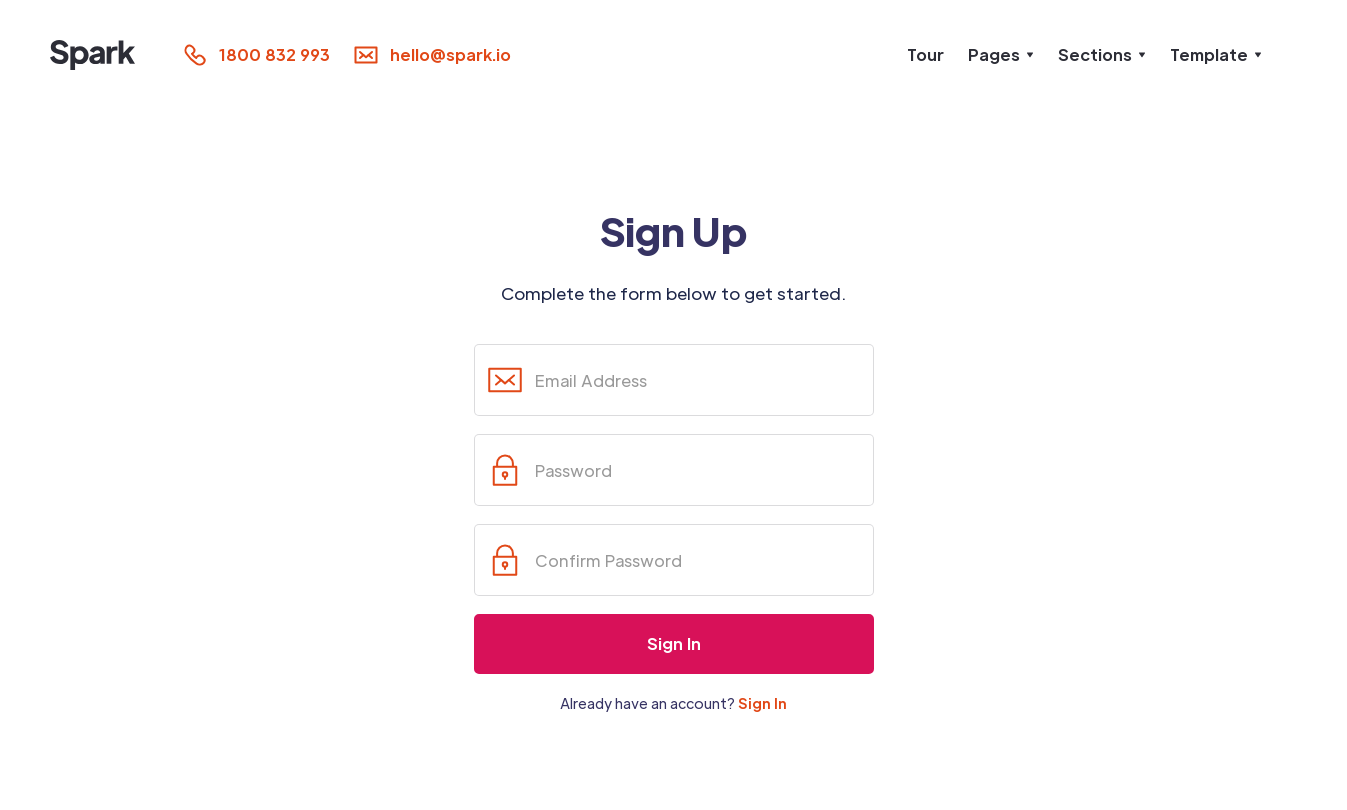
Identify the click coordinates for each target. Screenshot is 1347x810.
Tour (925, 54)
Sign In (762, 703)
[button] (1001, 55)
